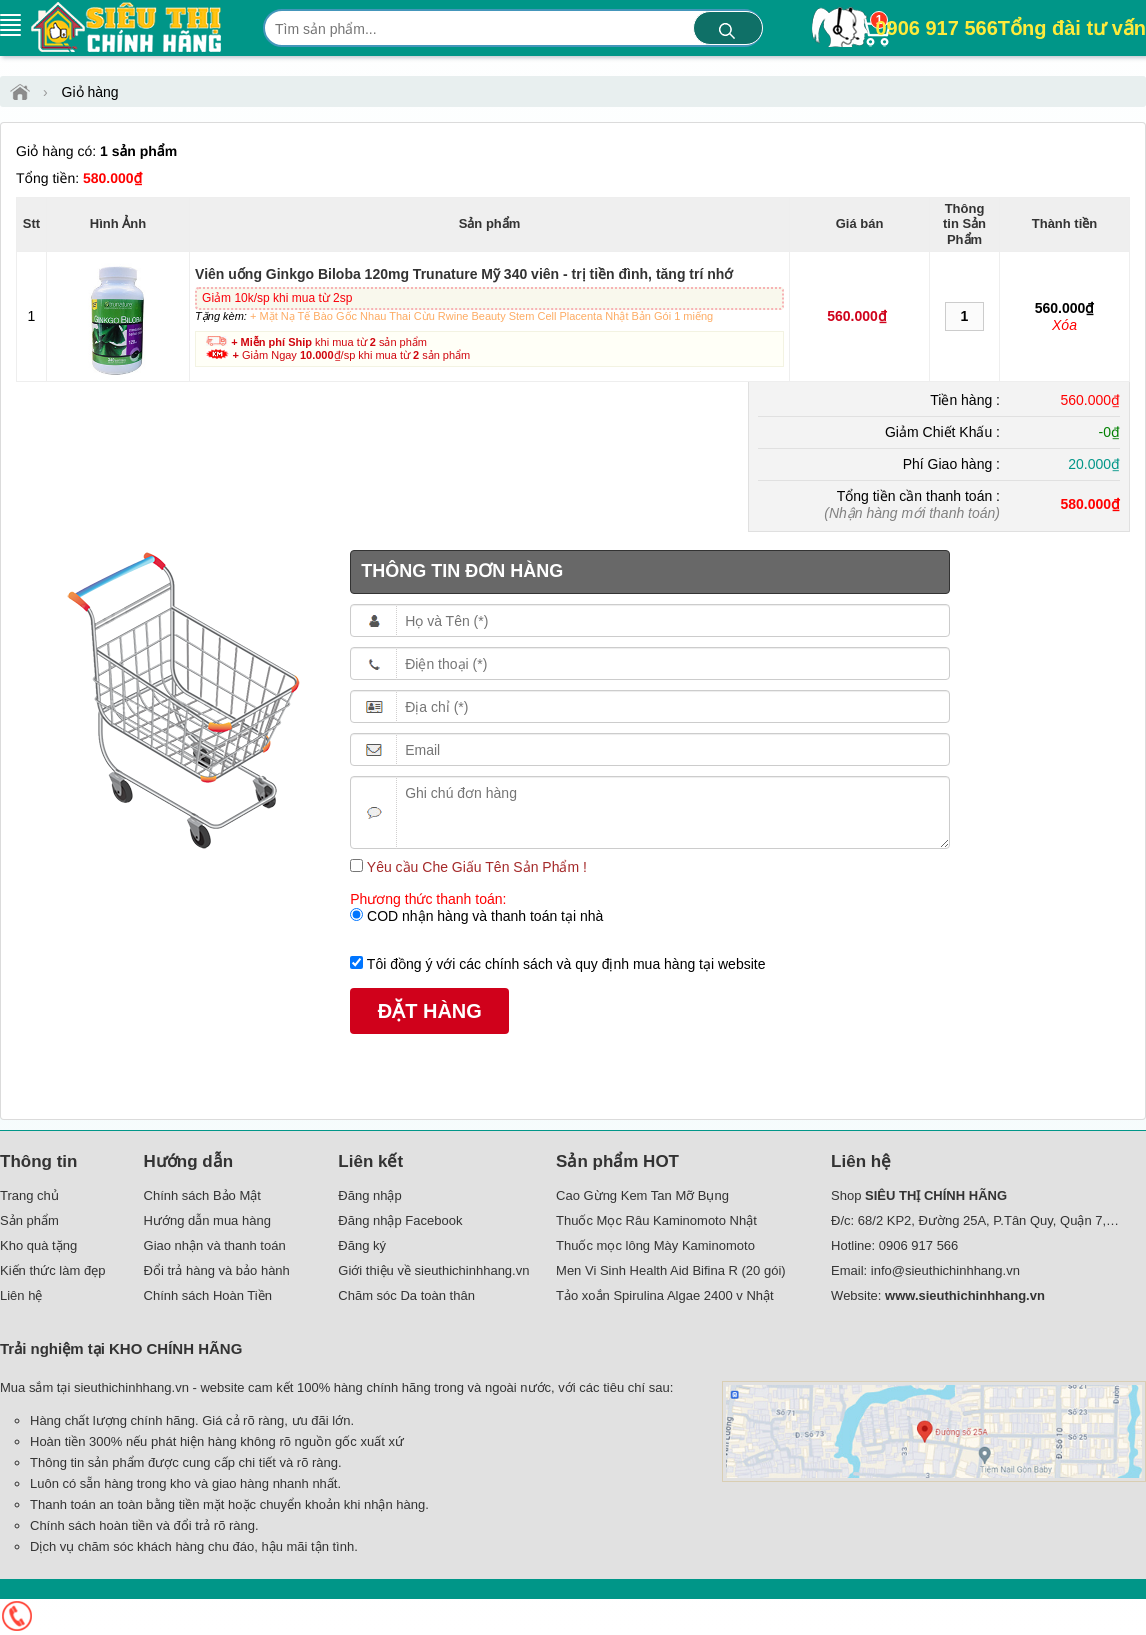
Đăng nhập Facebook (400, 1220)
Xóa (1064, 325)
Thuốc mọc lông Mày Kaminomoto (655, 1245)
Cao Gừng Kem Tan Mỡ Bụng (642, 1195)
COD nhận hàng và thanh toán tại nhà (483, 916)
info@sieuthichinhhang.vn (945, 1270)
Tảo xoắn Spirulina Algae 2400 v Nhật (665, 1295)
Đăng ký (362, 1245)
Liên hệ (21, 1295)
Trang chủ (29, 1195)
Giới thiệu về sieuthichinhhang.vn (433, 1270)
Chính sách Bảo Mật (202, 1195)
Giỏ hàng (90, 92)
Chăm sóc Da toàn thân (406, 1295)
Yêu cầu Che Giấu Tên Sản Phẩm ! (475, 867)
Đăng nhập (369, 1195)
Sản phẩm (29, 1220)
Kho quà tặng (38, 1245)
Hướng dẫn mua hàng (207, 1220)
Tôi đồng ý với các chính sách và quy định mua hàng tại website (564, 964)
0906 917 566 (1010, 28)
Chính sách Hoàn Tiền (208, 1295)
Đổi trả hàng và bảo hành (217, 1270)
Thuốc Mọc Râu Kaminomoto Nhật (656, 1220)
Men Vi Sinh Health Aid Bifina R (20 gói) (671, 1270)
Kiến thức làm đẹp (52, 1270)
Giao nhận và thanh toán (215, 1245)
